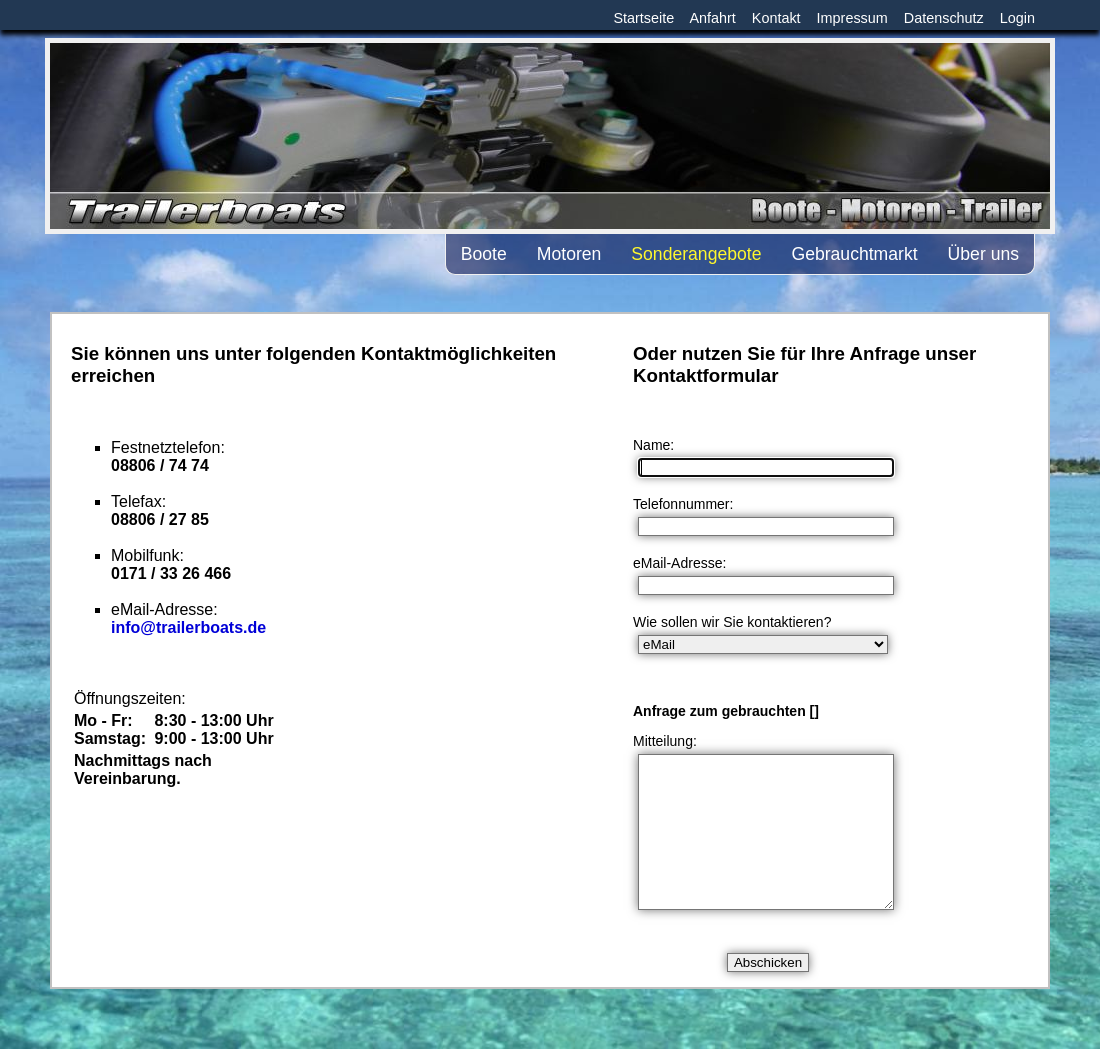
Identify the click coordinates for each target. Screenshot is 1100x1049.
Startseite (643, 18)
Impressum (852, 18)
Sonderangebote (696, 254)
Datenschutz (944, 18)
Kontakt (776, 18)
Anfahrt (712, 18)
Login (1017, 18)
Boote (484, 254)
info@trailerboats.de (188, 627)
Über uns (983, 254)
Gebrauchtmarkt (854, 254)
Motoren (569, 254)
